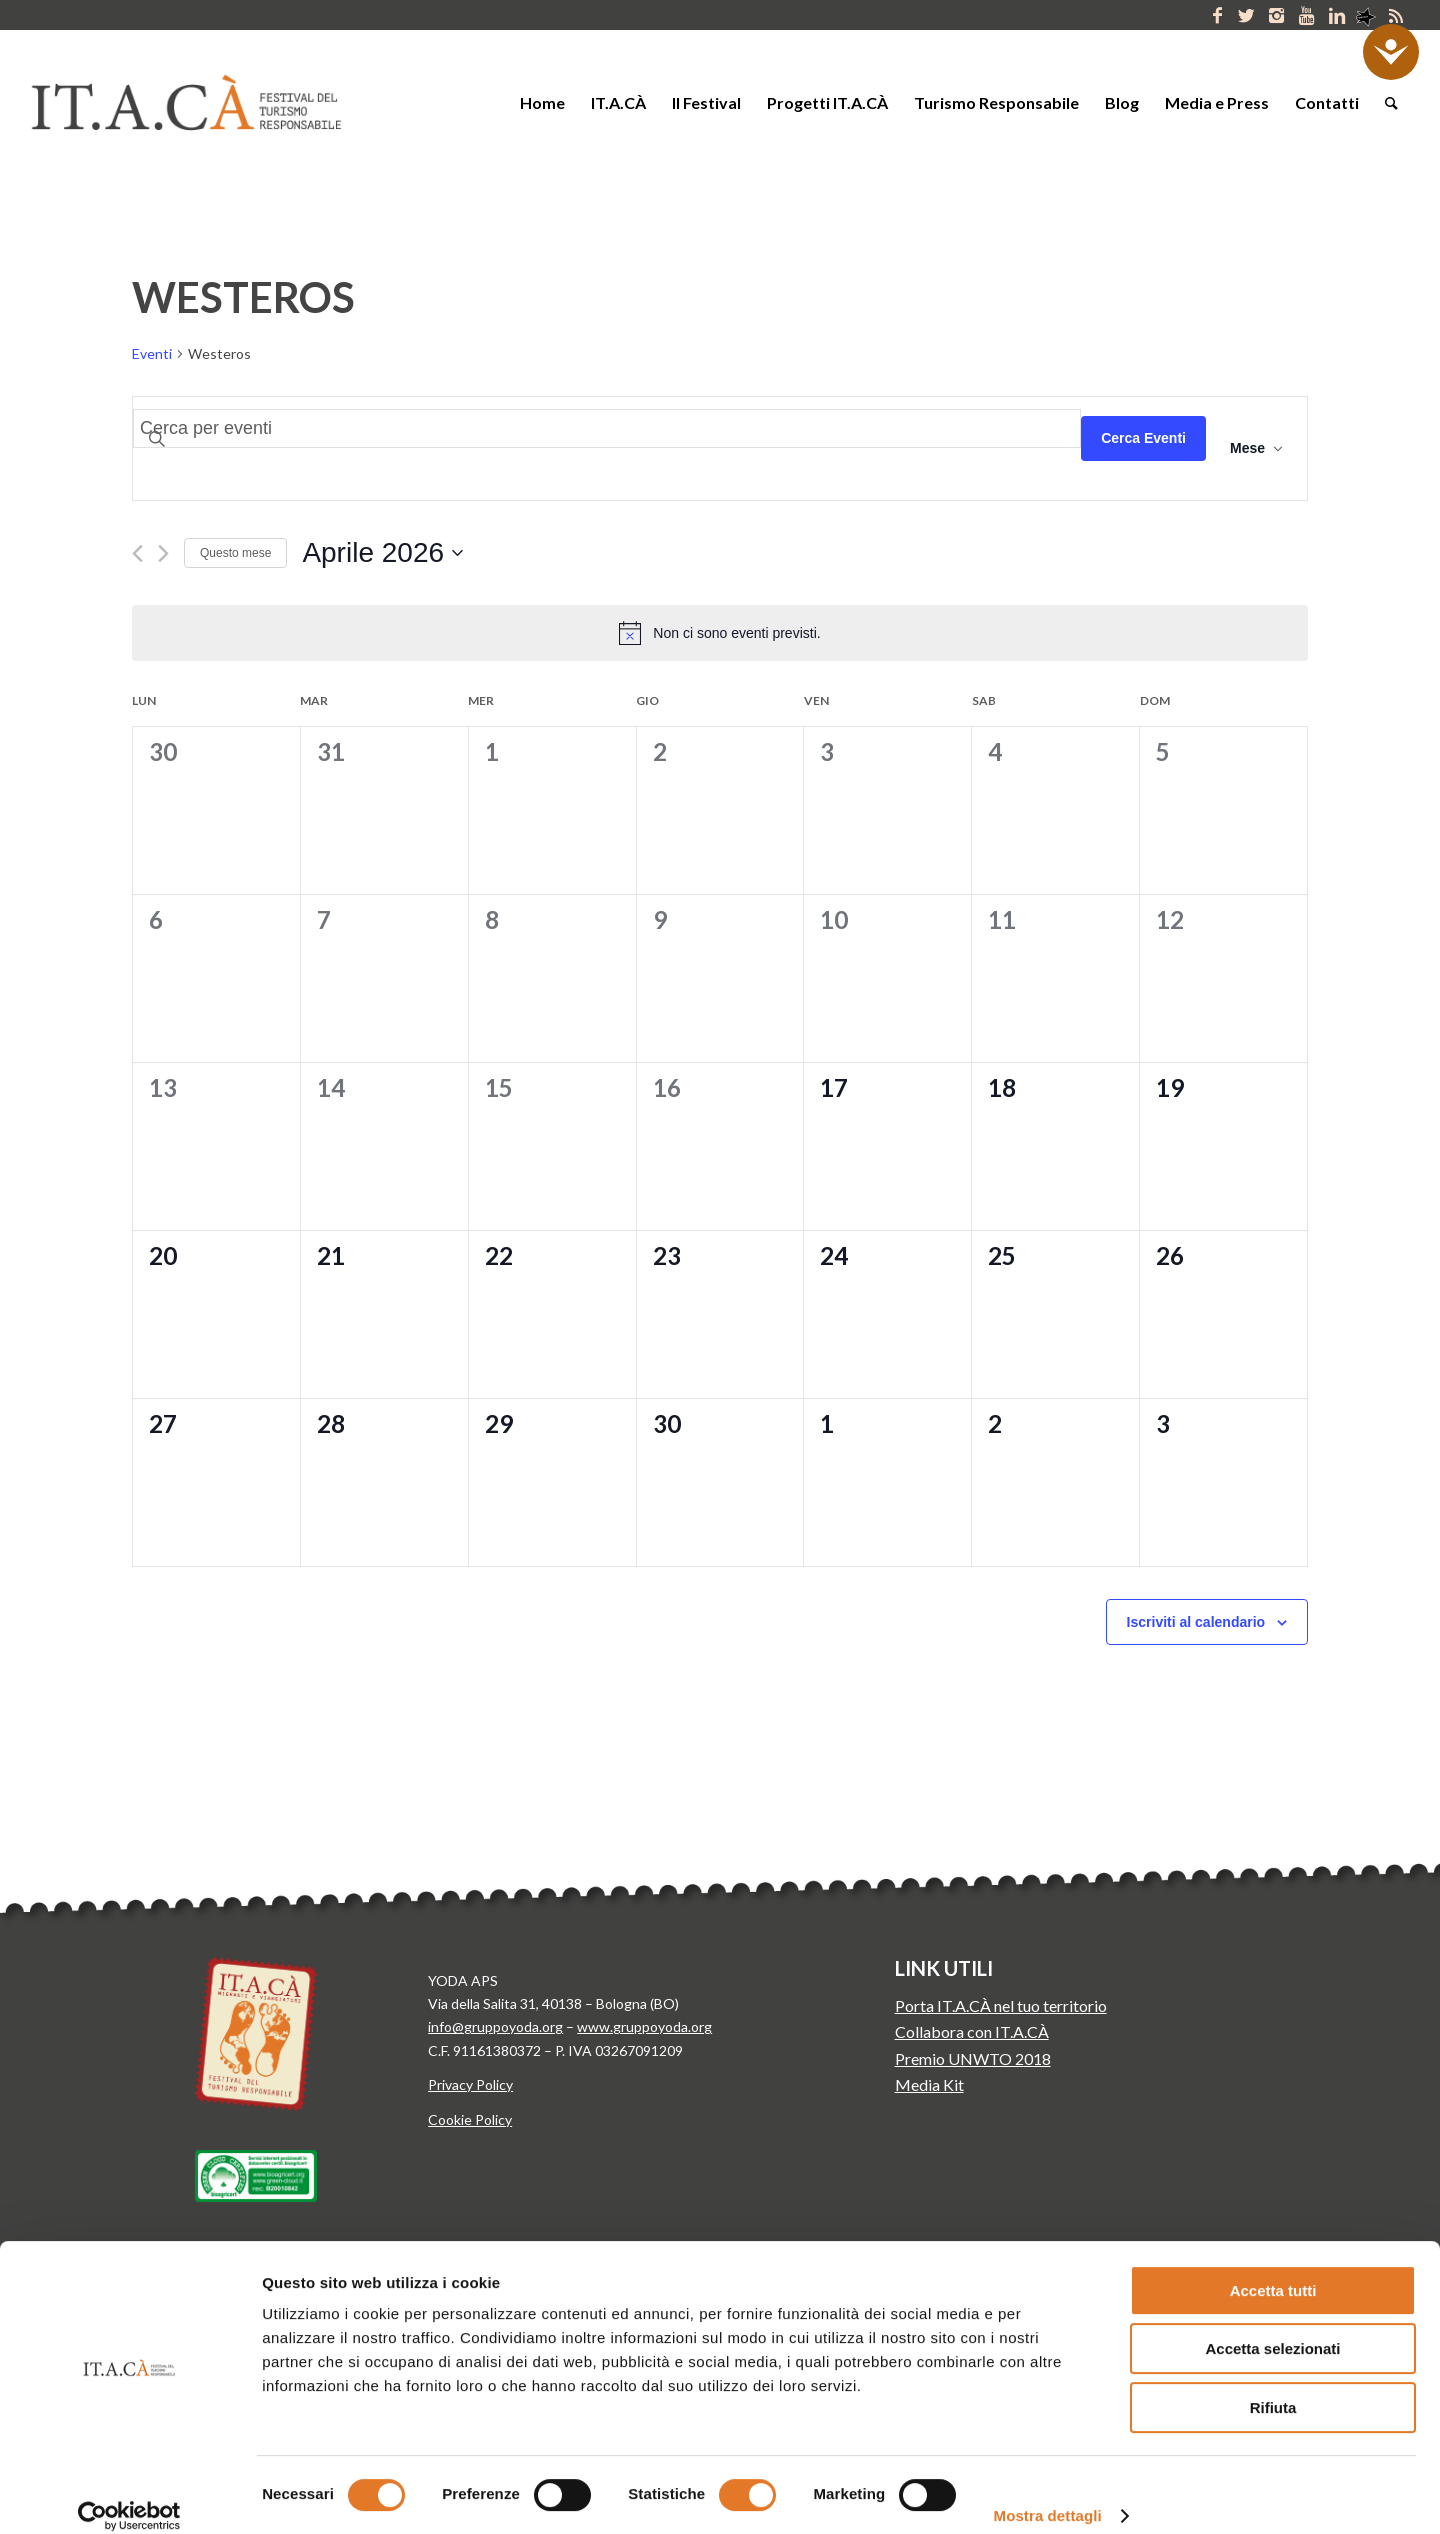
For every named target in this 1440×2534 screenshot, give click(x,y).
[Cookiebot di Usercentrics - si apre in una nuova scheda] (129, 2495)
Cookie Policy (470, 2119)
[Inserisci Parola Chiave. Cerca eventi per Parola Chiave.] (607, 428)
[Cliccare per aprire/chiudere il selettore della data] (382, 553)
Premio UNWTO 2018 (973, 2058)
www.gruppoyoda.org (644, 2026)
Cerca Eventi (1143, 438)
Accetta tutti (1273, 2269)
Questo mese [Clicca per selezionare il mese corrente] (235, 553)
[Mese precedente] (137, 553)
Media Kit (929, 2084)
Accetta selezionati (1272, 2328)
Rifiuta (1273, 2386)
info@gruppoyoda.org (495, 2026)
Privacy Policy (470, 2084)
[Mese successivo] (163, 553)
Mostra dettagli (1048, 2494)
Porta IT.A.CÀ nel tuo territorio (1001, 2005)
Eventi (152, 353)
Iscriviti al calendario (1196, 1622)
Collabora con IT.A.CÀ (972, 2031)
